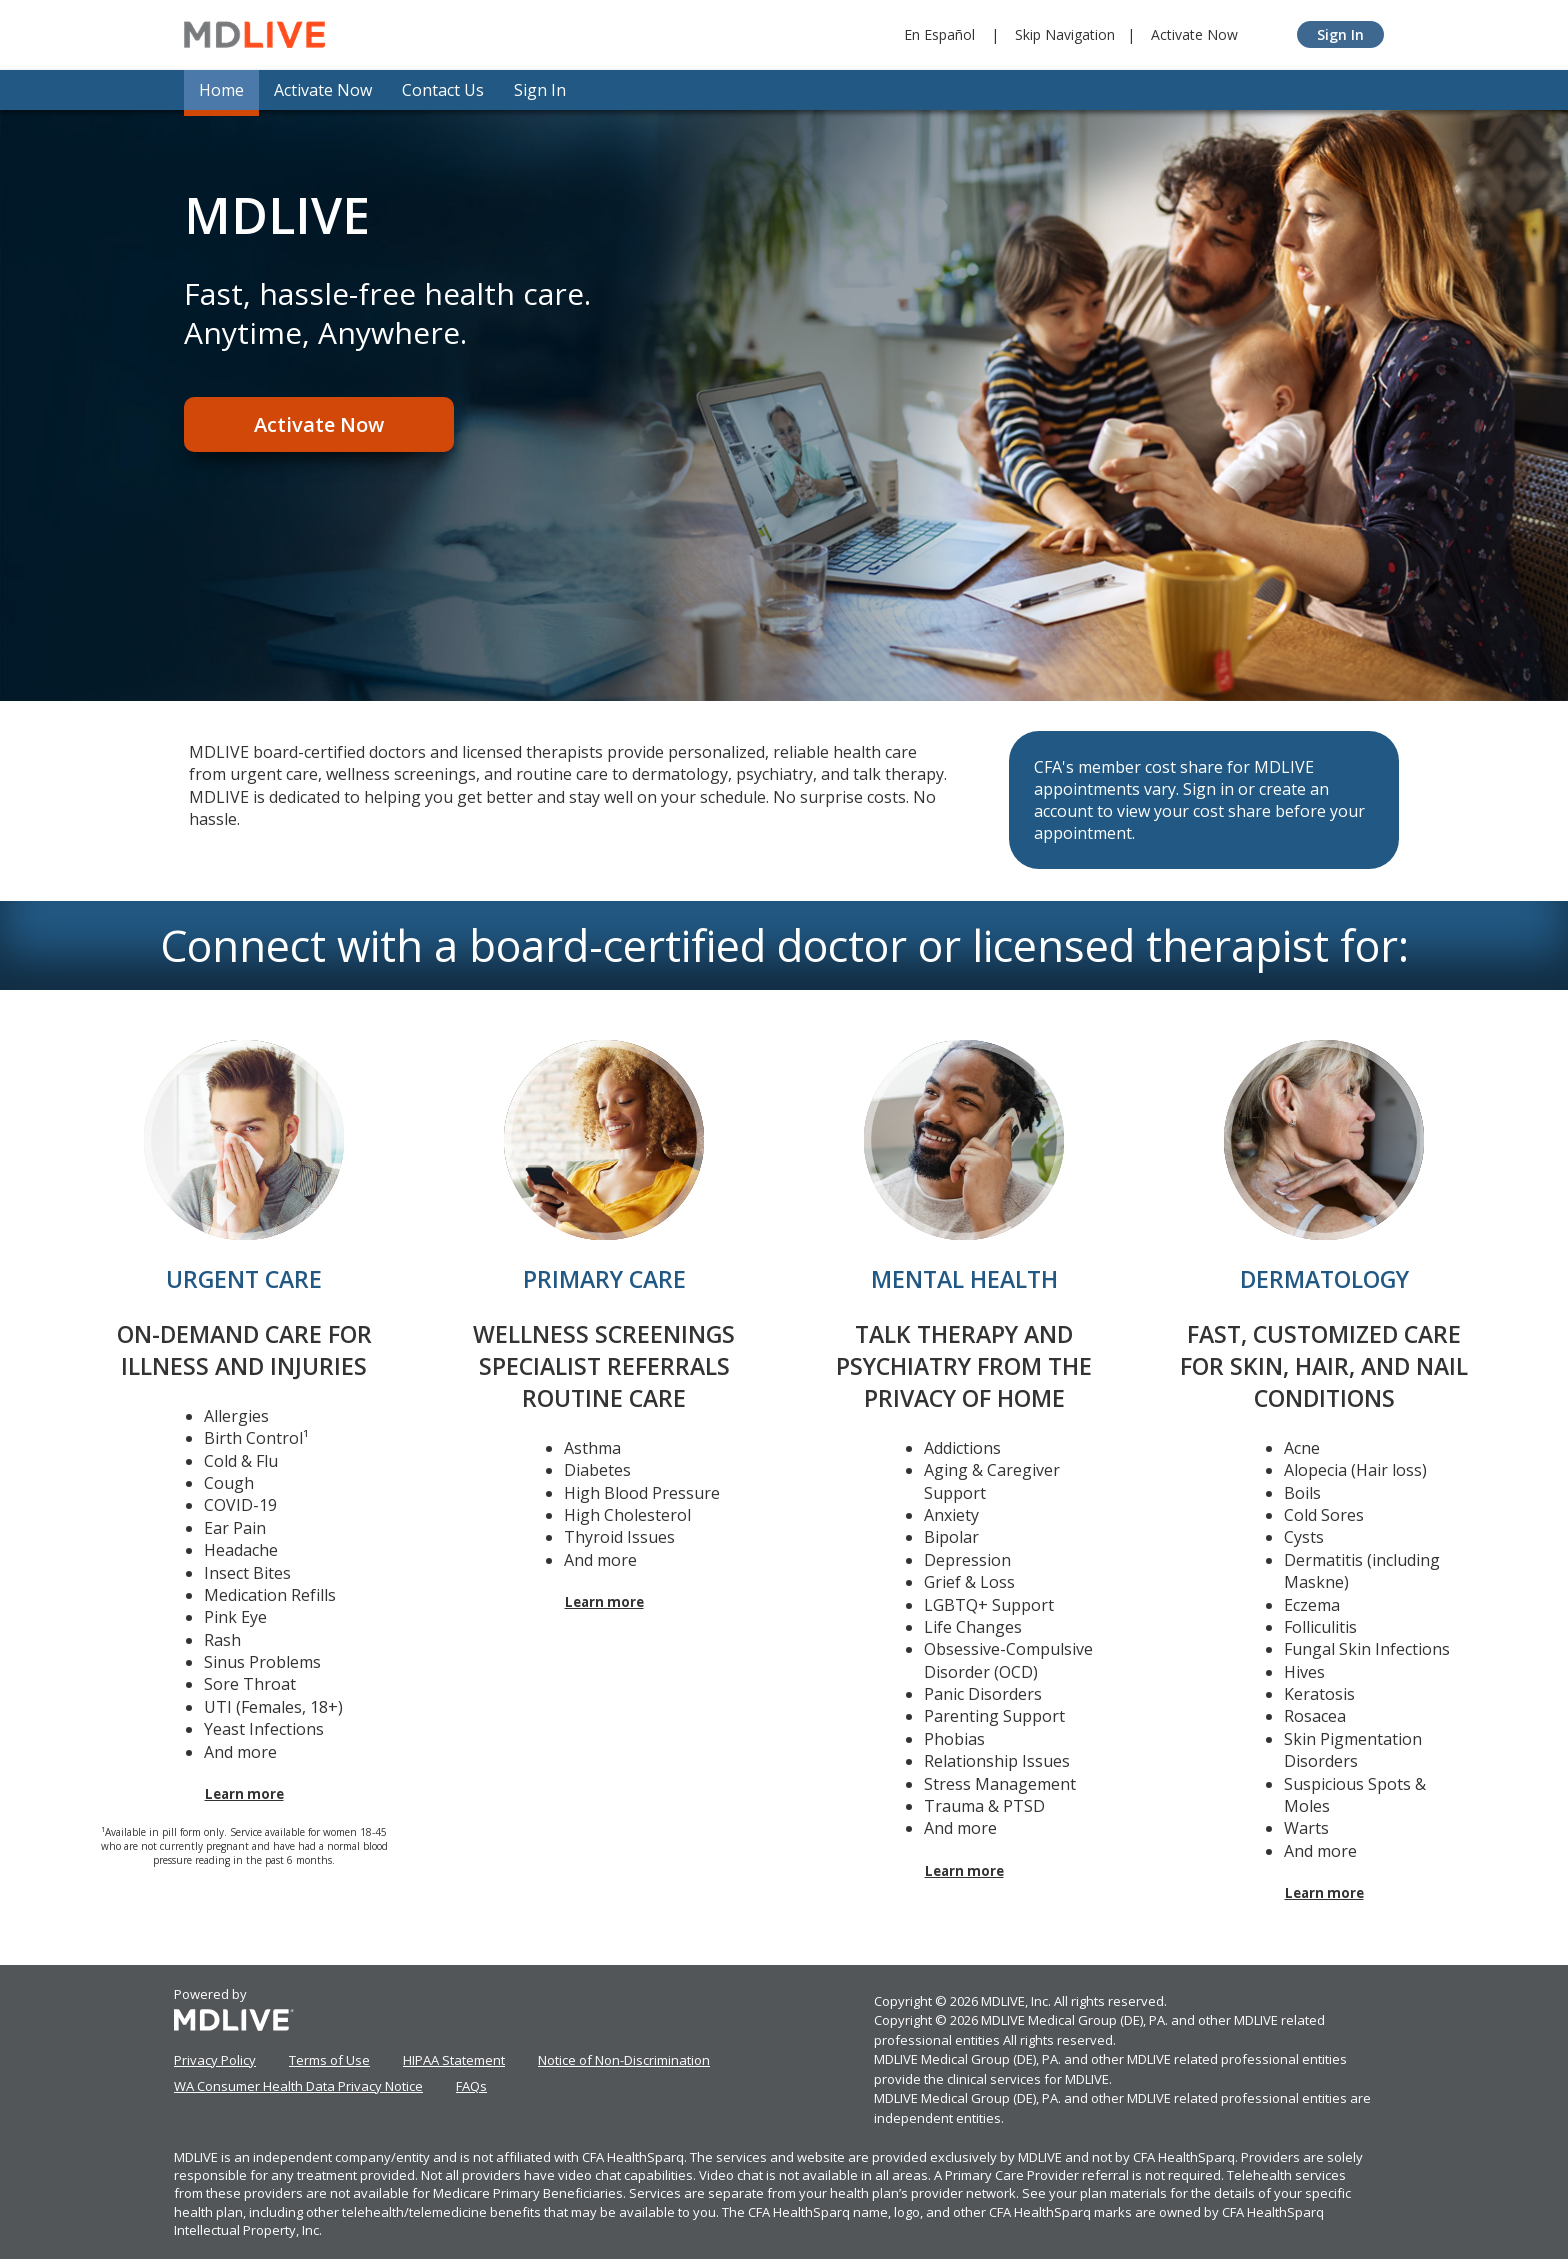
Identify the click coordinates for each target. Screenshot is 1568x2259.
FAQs (471, 2086)
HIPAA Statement (454, 2060)
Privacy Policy (215, 2060)
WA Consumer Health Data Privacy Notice (298, 2086)
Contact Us (443, 90)
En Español (939, 34)
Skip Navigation (1065, 34)
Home (221, 90)
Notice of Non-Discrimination (624, 2060)
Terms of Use (329, 2060)
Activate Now (1194, 34)
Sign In (1340, 34)
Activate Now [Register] (319, 424)
